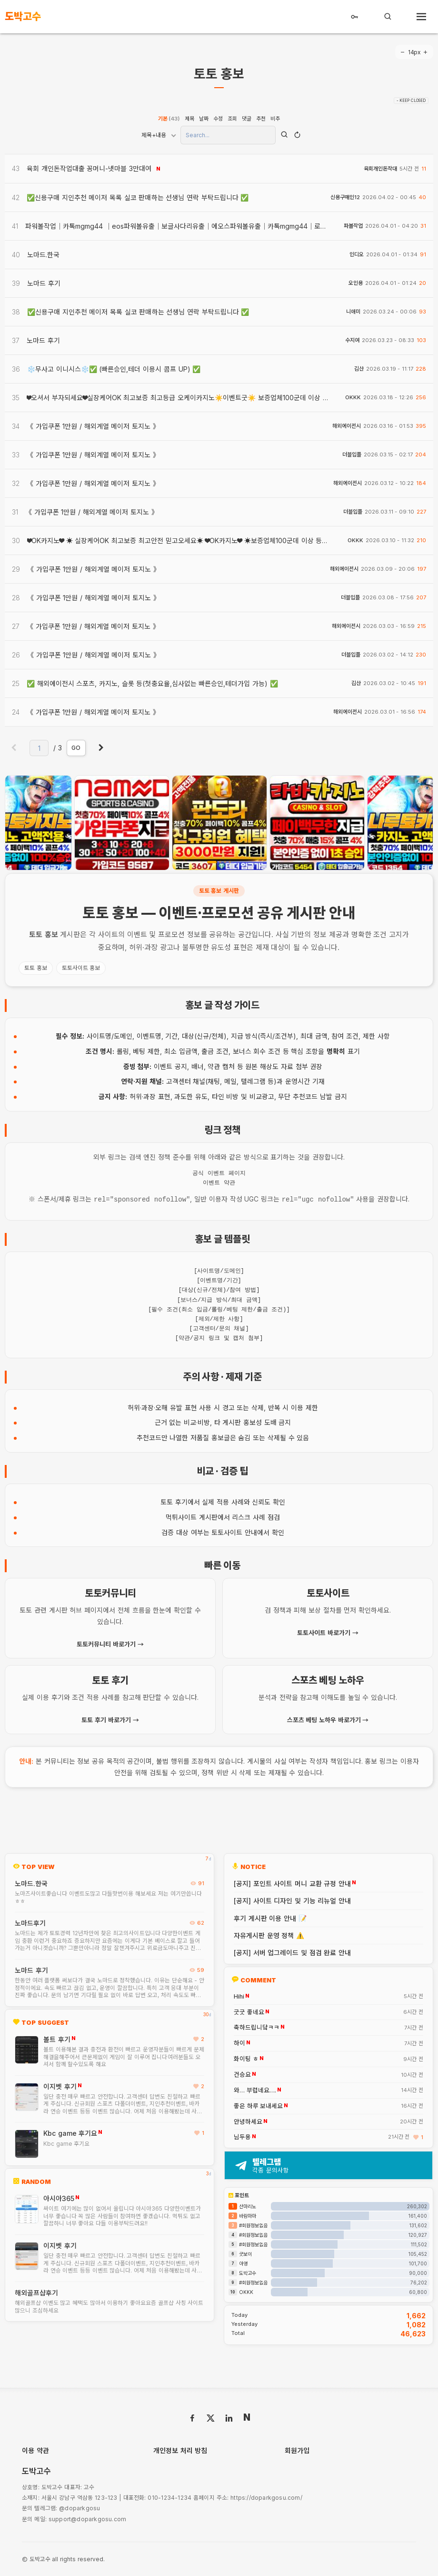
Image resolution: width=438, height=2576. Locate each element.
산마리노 (247, 2205)
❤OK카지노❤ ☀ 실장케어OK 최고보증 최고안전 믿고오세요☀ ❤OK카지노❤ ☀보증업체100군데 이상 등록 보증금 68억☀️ (200, 540)
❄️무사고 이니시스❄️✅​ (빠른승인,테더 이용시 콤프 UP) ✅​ (113, 369)
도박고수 (247, 2272)
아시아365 (58, 2197)
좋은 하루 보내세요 (258, 2105)
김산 (359, 369)
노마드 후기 (31, 1969)
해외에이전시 (346, 426)
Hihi (239, 1995)
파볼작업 (353, 226)
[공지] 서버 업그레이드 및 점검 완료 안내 (292, 1951)
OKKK (353, 397)
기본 (169, 118)
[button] (212, 862)
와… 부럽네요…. (255, 2089)
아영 (243, 2262)
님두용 (242, 2136)
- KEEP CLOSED (411, 100)
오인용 (355, 283)
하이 (239, 2042)
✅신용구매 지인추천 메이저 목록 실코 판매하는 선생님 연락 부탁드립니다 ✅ (138, 197)
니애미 (353, 311)
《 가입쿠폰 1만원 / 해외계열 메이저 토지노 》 (93, 426)
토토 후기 (174, 1501)
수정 (218, 118)
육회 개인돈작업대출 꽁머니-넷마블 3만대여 (89, 168)
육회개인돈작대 (380, 169)
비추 (275, 118)
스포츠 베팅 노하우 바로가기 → (328, 1719)
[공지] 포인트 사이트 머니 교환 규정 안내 (292, 1882)
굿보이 (245, 2253)
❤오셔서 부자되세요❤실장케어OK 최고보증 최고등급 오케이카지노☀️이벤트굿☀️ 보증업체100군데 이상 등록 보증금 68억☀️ (204, 398)
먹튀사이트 (181, 1516)
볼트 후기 (56, 2038)
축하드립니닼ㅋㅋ (256, 2026)
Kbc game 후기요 (70, 2132)
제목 (189, 118)
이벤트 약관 (219, 1183)
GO (75, 747)
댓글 (246, 118)
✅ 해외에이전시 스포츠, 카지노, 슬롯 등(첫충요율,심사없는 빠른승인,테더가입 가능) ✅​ (152, 683)
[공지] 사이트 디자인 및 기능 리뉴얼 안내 (292, 1899)
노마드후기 (30, 1922)
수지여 (352, 340)
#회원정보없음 (253, 2224)
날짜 (204, 118)
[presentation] (26, 823)
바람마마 (247, 2215)
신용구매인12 (345, 197)
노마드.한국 (31, 1882)
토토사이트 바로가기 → (327, 1632)
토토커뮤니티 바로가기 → (110, 1643)
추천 (261, 118)
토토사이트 (226, 1531)
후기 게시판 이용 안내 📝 (270, 1917)
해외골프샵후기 (36, 2291)
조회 (232, 118)
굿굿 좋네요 (249, 2011)
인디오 (356, 254)
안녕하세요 (248, 2121)
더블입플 (351, 454)
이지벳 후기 (60, 2085)
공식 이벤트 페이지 (219, 1173)
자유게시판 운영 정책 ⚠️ (269, 1934)
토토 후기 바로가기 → (110, 1719)
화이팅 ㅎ (246, 2058)
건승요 (242, 2074)
